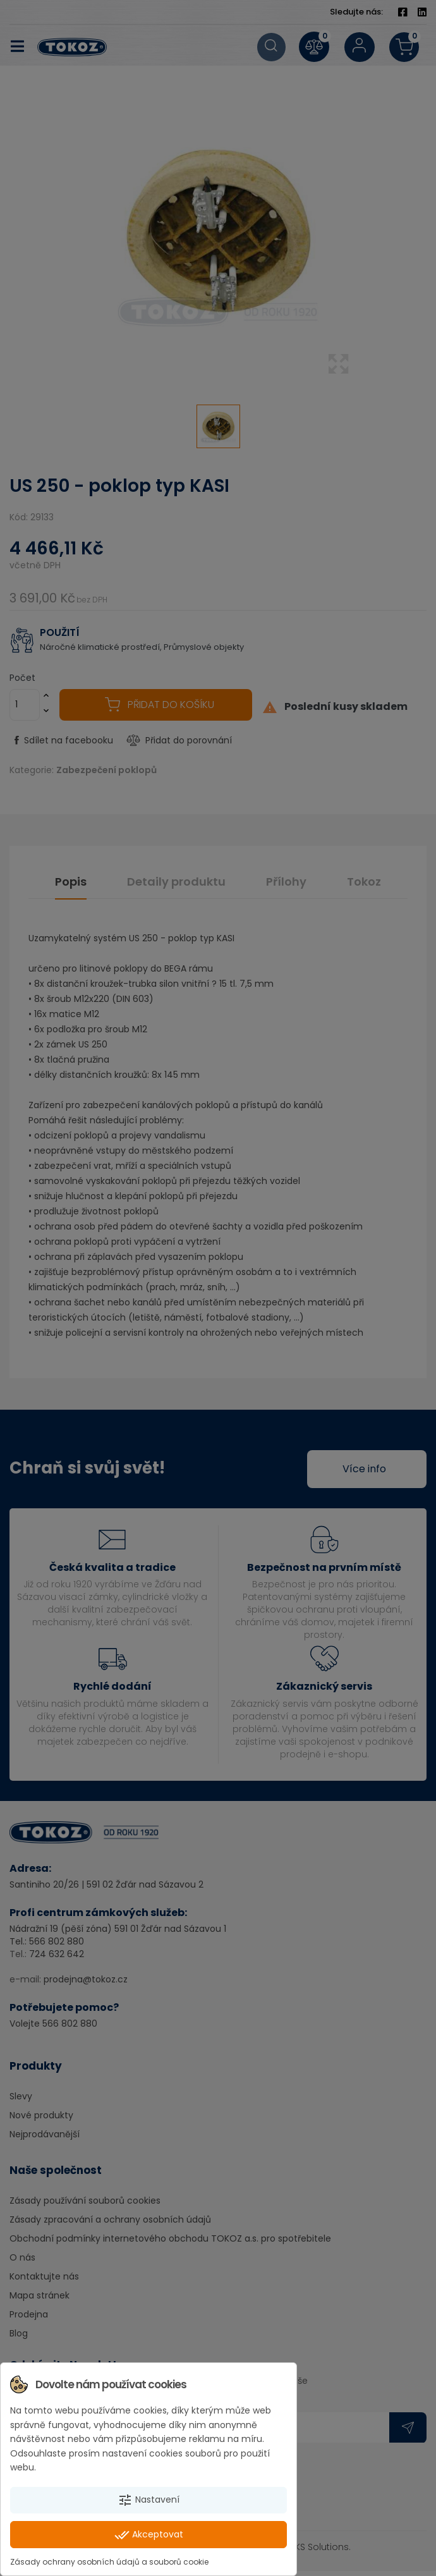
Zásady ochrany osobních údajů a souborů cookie (109, 2561)
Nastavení (148, 2500)
